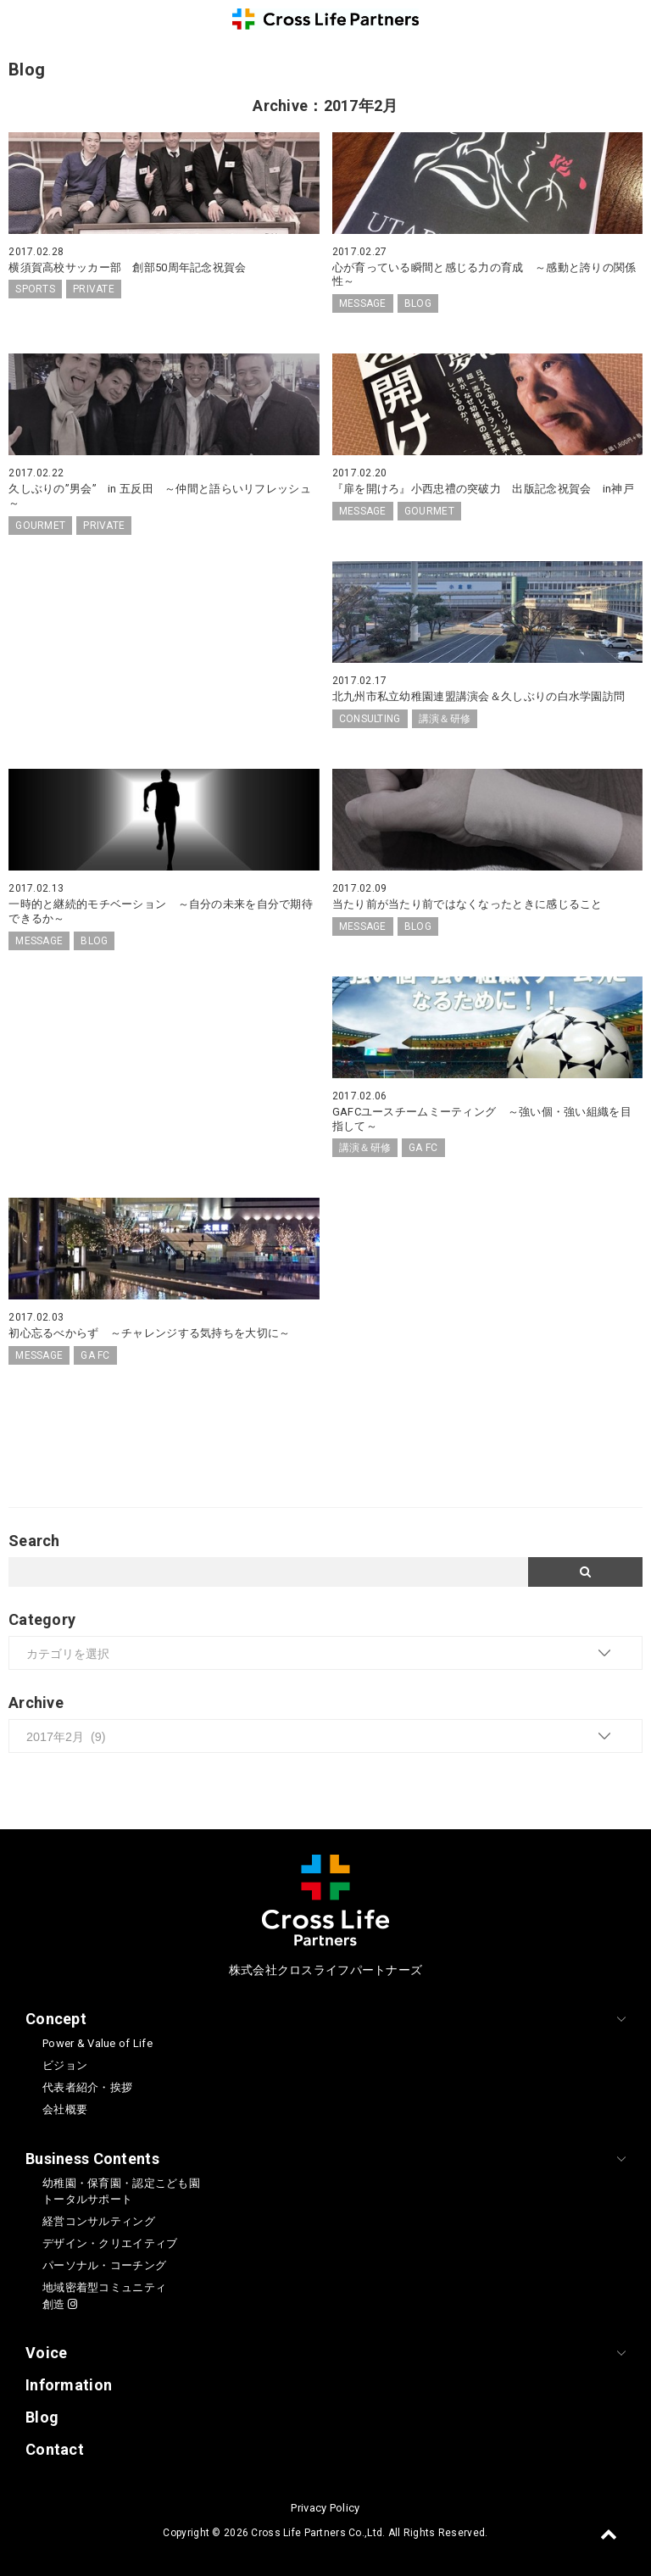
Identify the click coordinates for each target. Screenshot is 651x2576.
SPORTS (35, 289)
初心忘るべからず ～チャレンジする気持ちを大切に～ (149, 1333)
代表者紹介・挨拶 (87, 2087)
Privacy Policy (325, 2507)
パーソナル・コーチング (104, 2265)
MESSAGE (363, 303)
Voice (46, 2353)
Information (68, 2385)
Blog (41, 2417)
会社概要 (64, 2109)
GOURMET (40, 525)
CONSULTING (370, 719)
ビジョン (64, 2065)
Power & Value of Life (97, 2043)
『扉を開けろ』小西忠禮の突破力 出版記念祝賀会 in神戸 (483, 488)
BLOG (417, 303)
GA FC (423, 1148)
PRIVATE (93, 289)
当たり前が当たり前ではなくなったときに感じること (467, 904)
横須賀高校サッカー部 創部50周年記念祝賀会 (127, 267)
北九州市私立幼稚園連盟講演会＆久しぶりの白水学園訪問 (479, 696)
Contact (54, 2449)
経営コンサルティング (98, 2221)
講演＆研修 (444, 719)
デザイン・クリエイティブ (109, 2243)
